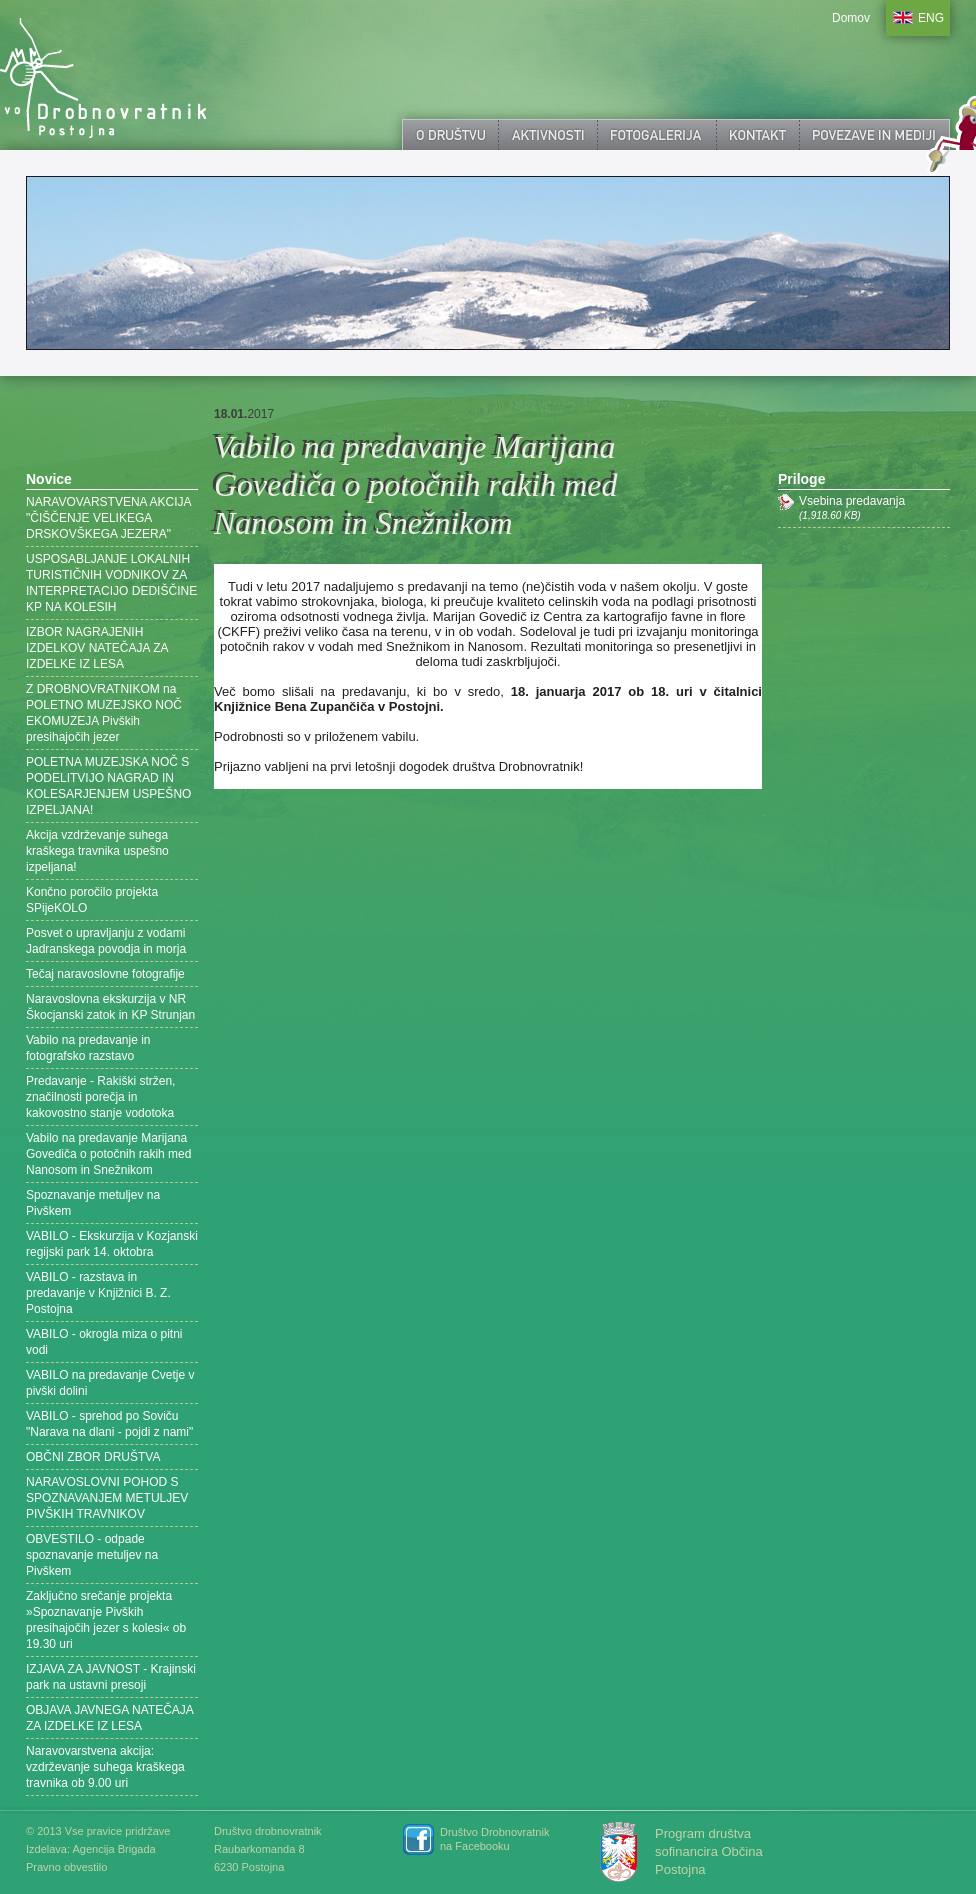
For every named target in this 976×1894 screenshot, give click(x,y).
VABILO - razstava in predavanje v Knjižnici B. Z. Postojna (98, 1293)
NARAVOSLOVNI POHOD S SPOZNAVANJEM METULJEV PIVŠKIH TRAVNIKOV (107, 1498)
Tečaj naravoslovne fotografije (105, 974)
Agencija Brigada (113, 1849)
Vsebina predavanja (874, 508)
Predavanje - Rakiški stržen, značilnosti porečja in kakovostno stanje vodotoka (100, 1097)
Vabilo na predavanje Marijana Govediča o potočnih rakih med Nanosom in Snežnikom (108, 1154)
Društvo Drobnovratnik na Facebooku (494, 1839)
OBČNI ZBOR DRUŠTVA (93, 1457)
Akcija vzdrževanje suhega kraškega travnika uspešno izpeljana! (97, 851)
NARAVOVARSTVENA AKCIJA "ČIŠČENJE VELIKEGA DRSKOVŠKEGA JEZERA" (108, 518)
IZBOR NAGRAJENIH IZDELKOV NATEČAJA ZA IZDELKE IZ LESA (97, 648)
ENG (931, 18)
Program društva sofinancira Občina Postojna (709, 1851)
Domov (851, 18)
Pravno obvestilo (66, 1867)
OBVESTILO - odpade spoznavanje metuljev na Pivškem (92, 1555)
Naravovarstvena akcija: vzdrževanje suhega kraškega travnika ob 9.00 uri (105, 1767)
